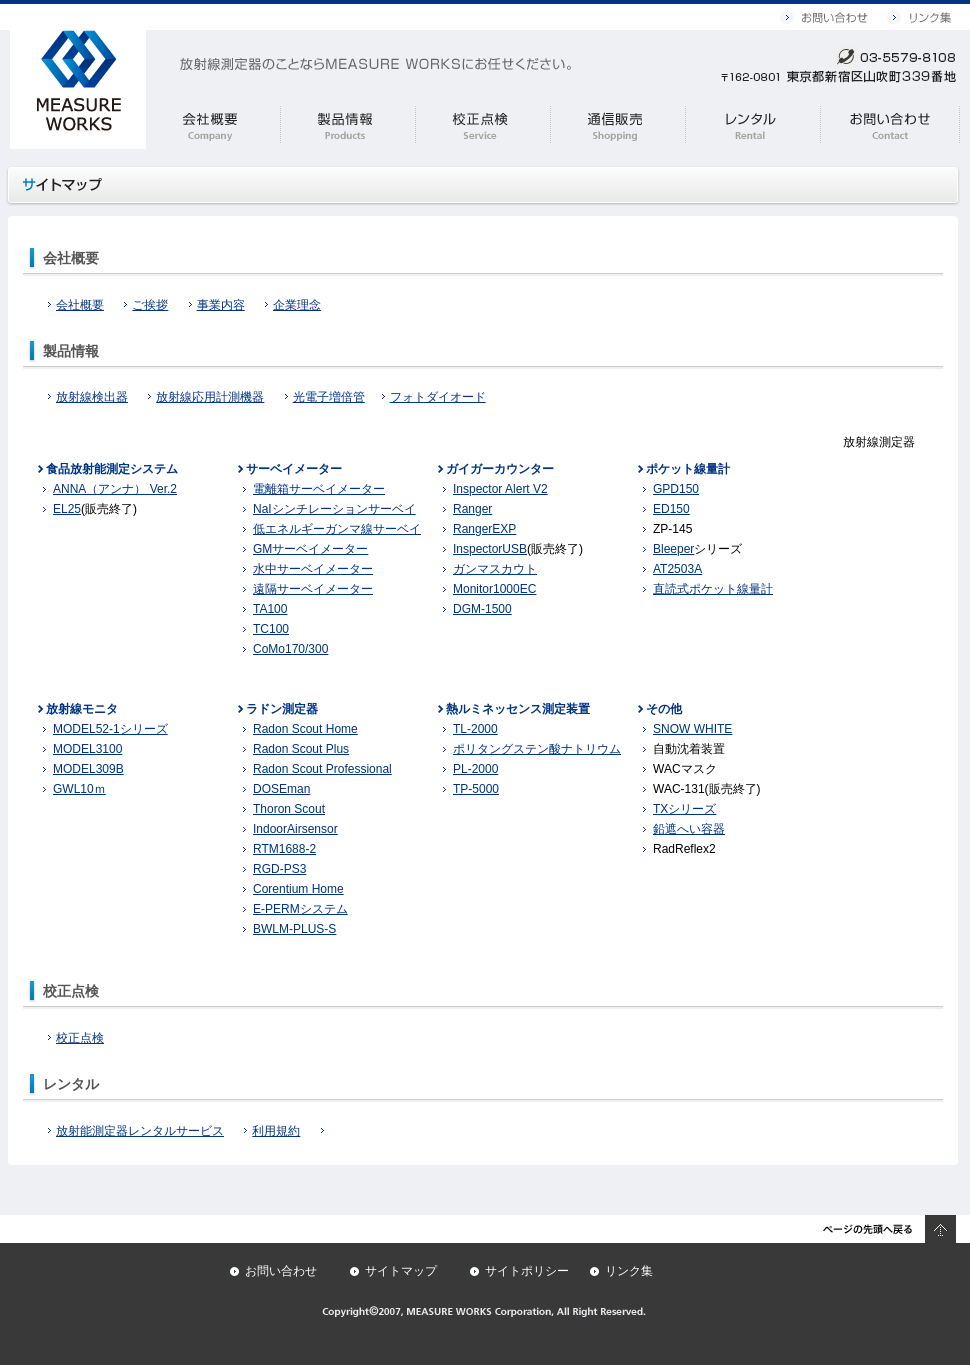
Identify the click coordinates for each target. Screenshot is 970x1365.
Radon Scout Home (305, 729)
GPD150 (676, 489)
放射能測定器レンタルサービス (136, 1131)
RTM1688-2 (284, 849)
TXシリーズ (684, 809)
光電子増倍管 (329, 397)
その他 (664, 709)
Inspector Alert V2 (500, 489)
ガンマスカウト (495, 569)
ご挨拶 (146, 305)
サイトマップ (401, 1271)
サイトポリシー (527, 1271)
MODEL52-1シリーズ (110, 729)
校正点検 (76, 1038)
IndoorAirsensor (295, 829)
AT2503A (677, 569)
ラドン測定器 (282, 709)
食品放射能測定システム (112, 469)
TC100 (271, 629)
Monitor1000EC (494, 589)
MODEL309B (88, 769)
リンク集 (629, 1271)
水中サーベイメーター (313, 569)
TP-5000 (476, 789)
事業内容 (217, 305)
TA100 (270, 609)
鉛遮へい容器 (689, 829)
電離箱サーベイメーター (319, 489)
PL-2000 (475, 769)
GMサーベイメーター (310, 549)
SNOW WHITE (692, 729)
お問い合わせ (281, 1271)
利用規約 (272, 1131)
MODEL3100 (87, 749)
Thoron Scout (289, 809)
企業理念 (293, 305)
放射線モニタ (82, 709)
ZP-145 (672, 529)
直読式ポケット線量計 (713, 589)
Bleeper (673, 549)
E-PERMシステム (300, 909)
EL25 (67, 509)
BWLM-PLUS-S (294, 929)
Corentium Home (298, 889)
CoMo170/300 (290, 649)
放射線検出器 (88, 397)
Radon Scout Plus (301, 749)
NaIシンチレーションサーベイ (334, 509)
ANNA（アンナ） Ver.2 (115, 489)
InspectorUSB (490, 549)
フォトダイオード (434, 397)
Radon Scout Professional (322, 769)
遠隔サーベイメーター (313, 589)
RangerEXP (484, 529)
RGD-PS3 (279, 869)
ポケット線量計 (688, 469)
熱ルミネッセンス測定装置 (518, 709)
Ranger (472, 509)
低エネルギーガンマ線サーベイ (337, 529)
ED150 (671, 509)
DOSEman (281, 789)
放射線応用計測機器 (206, 397)
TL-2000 (475, 729)
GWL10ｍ (79, 789)
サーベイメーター (294, 469)
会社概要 (76, 305)
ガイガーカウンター (500, 469)
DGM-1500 (482, 609)
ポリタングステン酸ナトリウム (537, 749)
